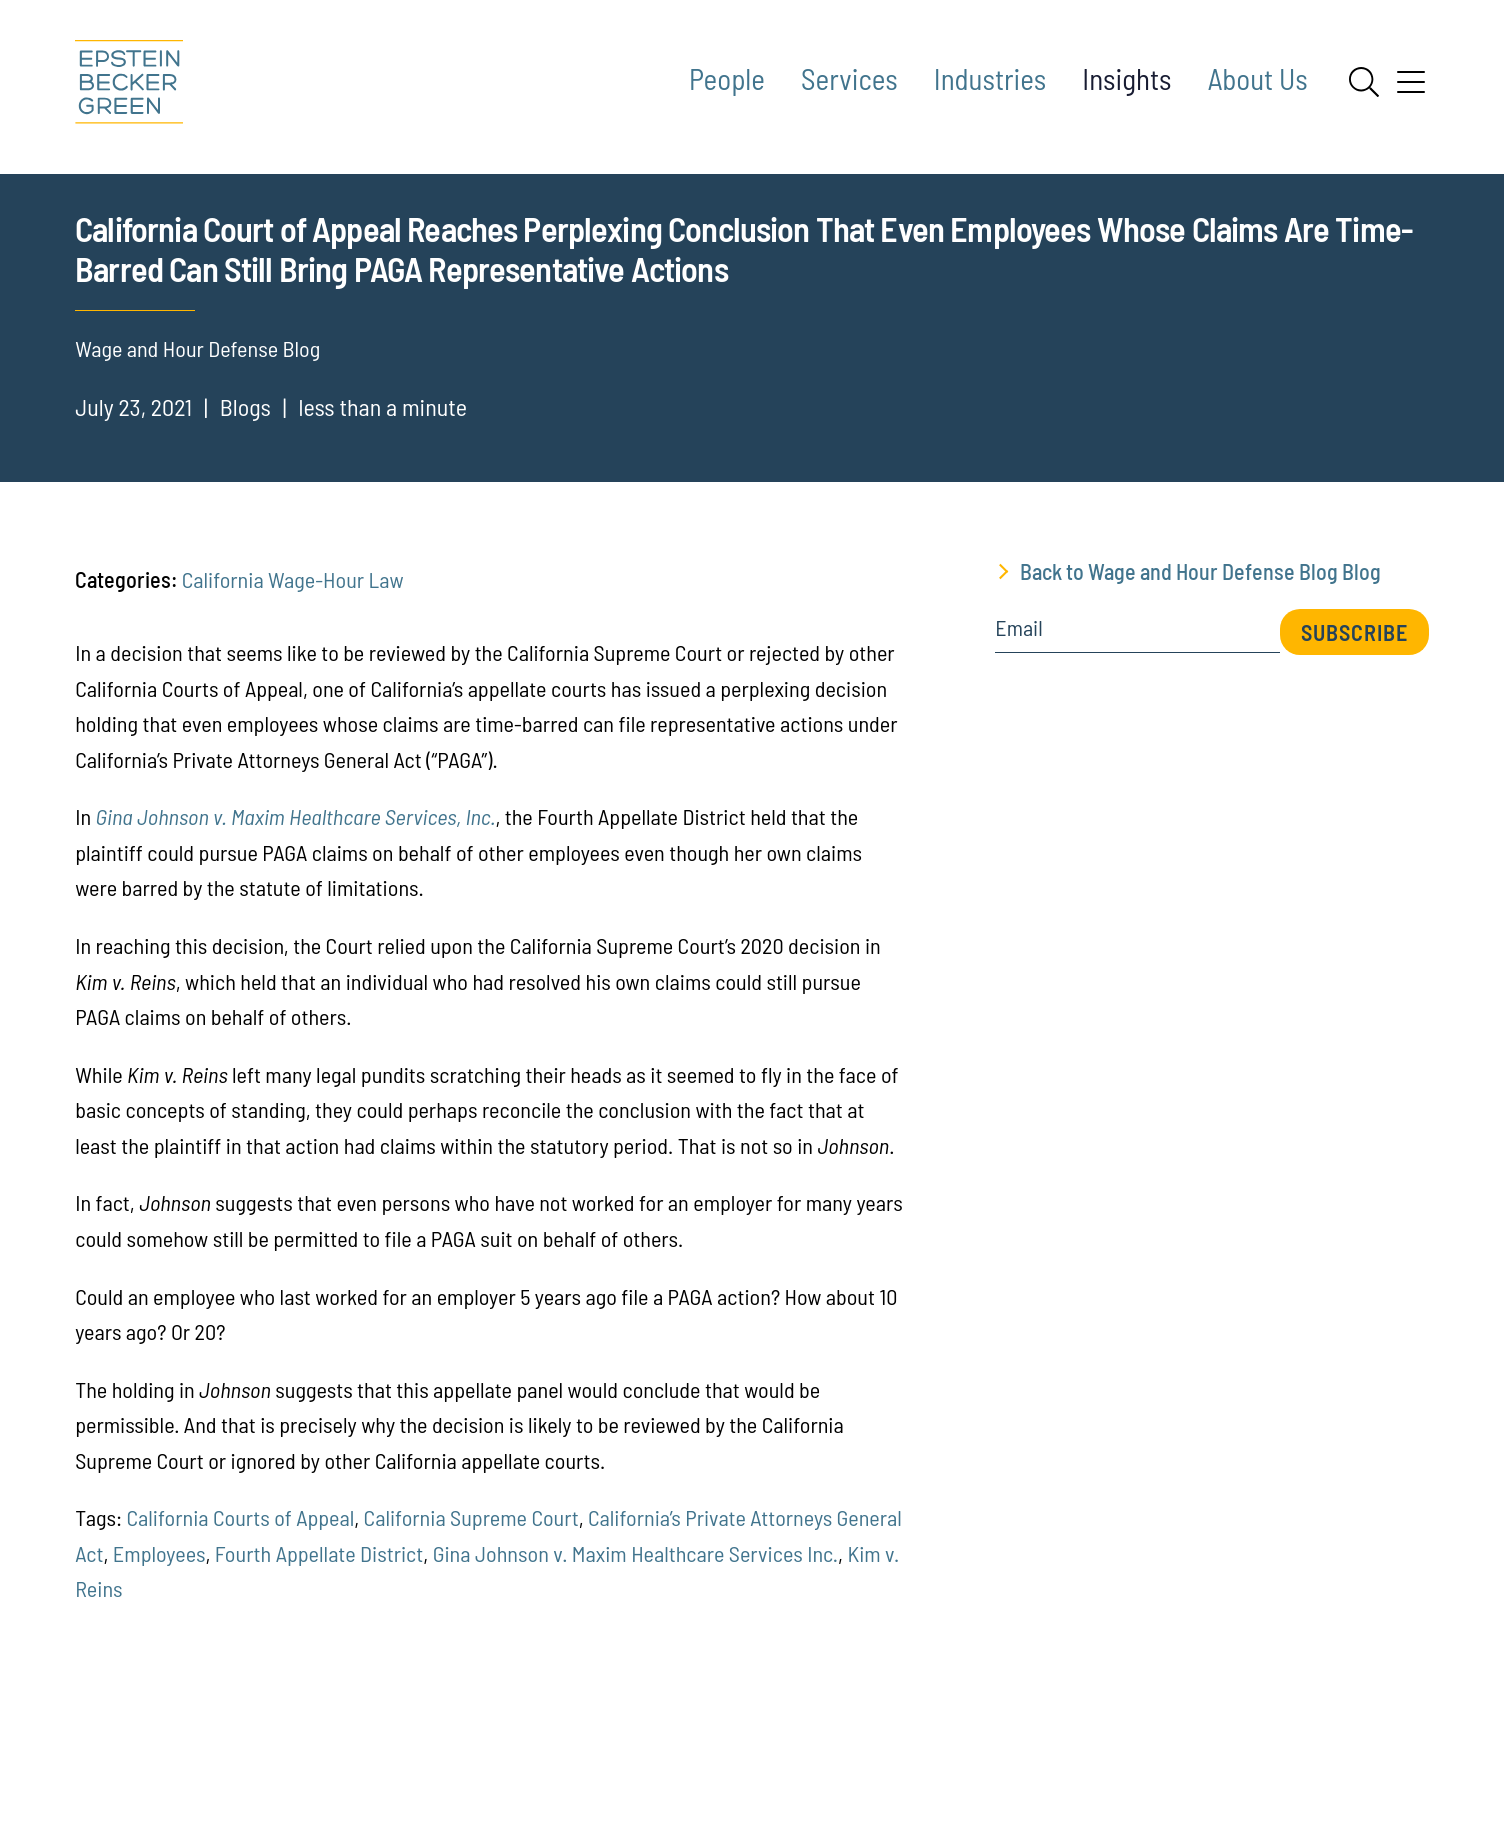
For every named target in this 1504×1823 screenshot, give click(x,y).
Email (1018, 750)
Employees (159, 1675)
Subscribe (1354, 754)
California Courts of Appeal (240, 1640)
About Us (1258, 78)
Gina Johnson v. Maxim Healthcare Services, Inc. (296, 939)
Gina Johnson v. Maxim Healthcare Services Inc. (635, 1675)
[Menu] (1411, 89)
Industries (990, 78)
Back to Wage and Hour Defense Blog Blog (1200, 693)
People (727, 78)
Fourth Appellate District (319, 1675)
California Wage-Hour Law (293, 701)
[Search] (1364, 82)
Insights (1126, 78)
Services (849, 78)
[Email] (1137, 756)
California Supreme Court (471, 1640)
